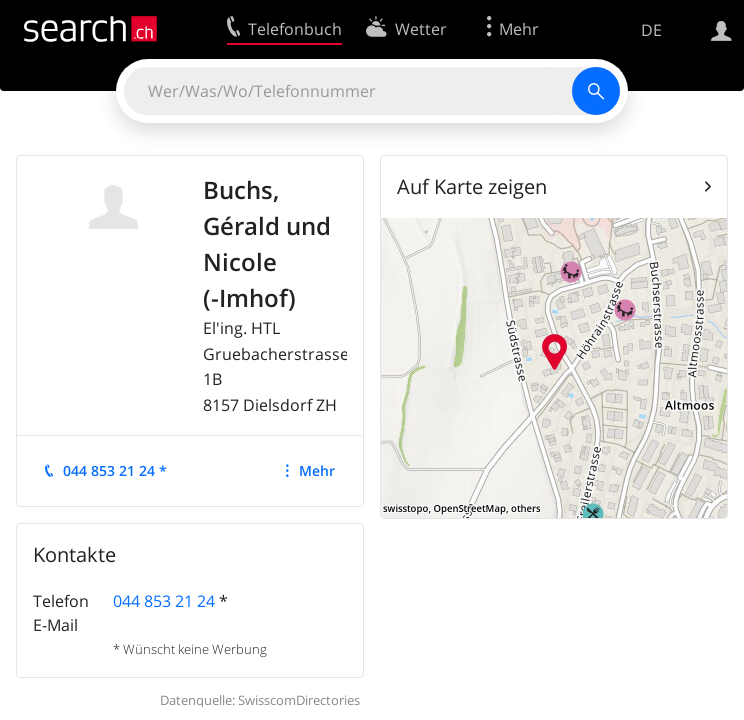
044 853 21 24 (164, 601)
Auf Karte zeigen (472, 186)
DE (651, 30)
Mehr (317, 470)
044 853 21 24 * (115, 470)
